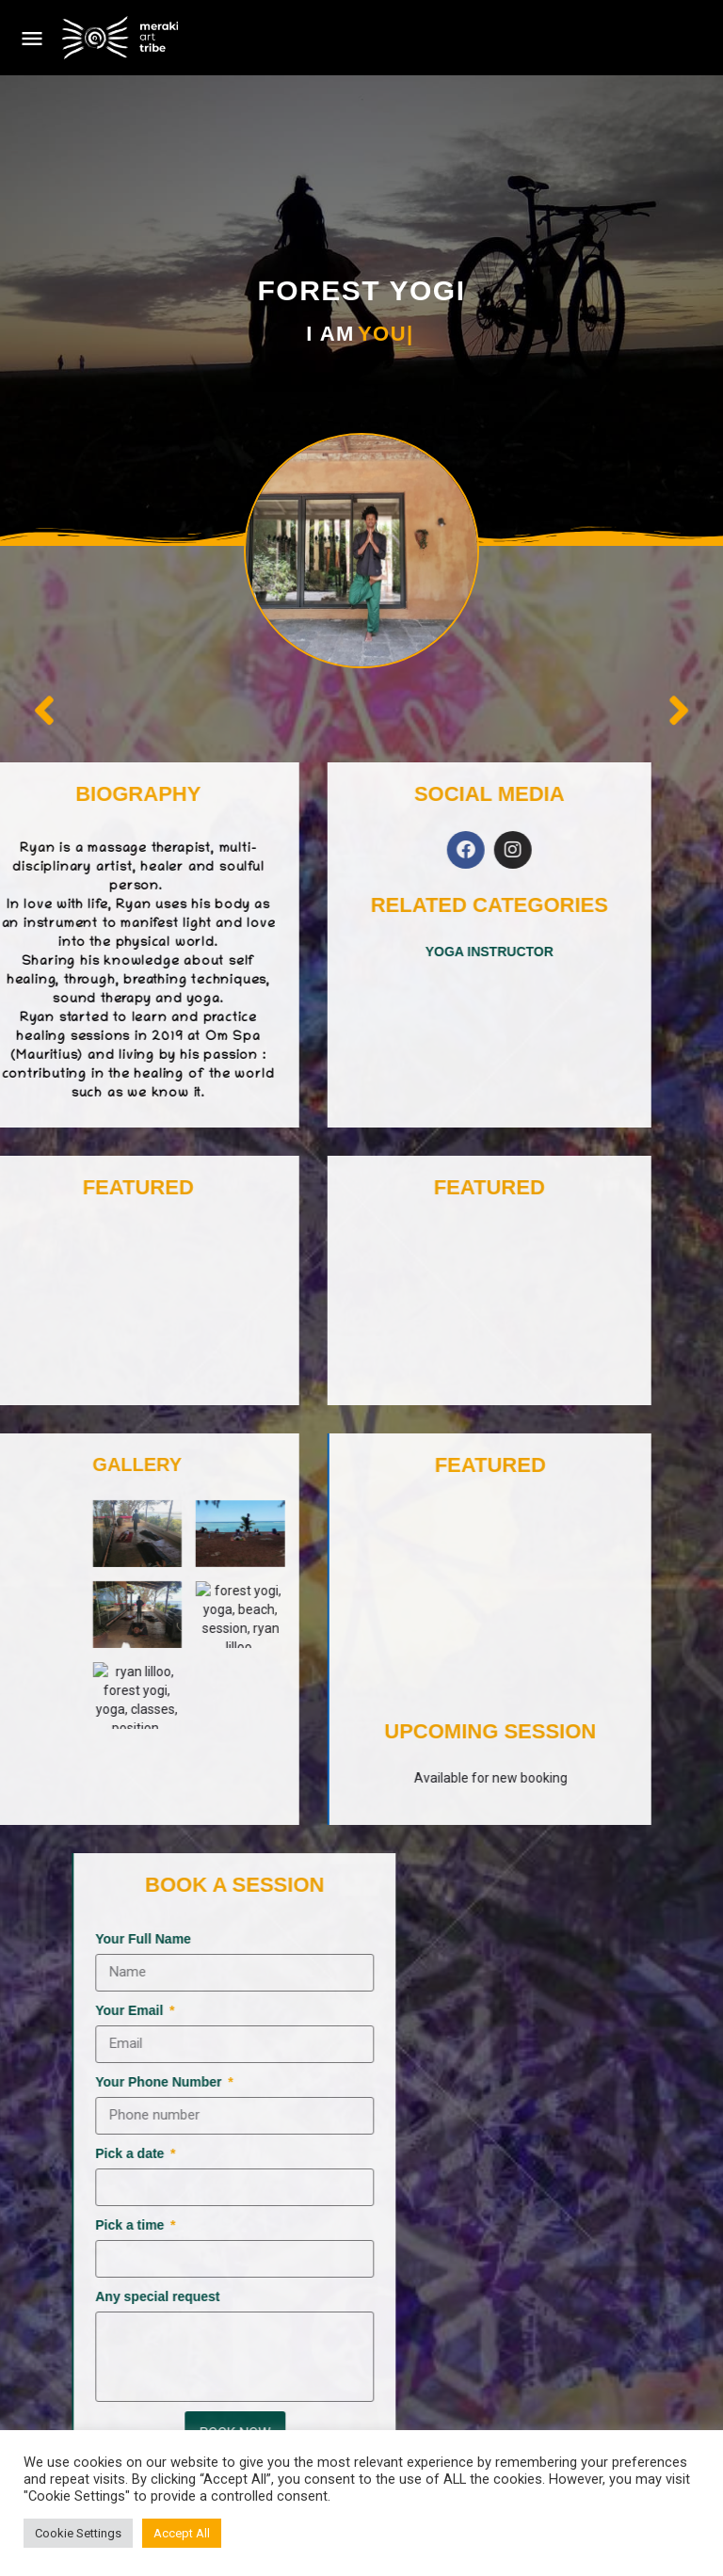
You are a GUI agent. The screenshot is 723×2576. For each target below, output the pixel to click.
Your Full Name (527, 1938)
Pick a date (515, 2153)
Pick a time (515, 2224)
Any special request (541, 2296)
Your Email (515, 2010)
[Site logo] (122, 37)
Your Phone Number (544, 2081)
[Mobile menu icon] (32, 38)
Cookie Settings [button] (78, 2533)
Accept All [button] (181, 2533)
